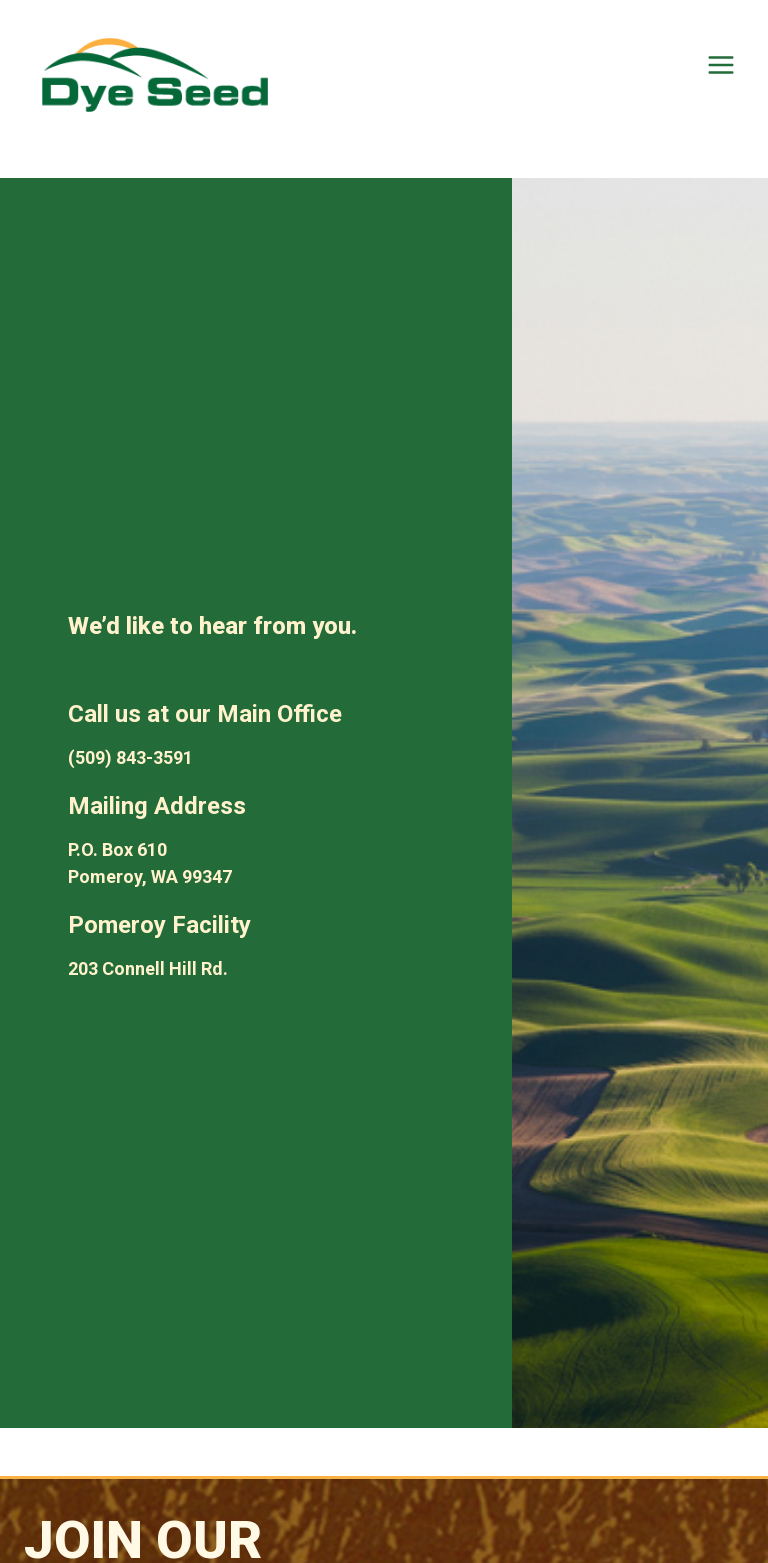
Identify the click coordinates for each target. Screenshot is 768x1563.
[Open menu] (720, 64)
